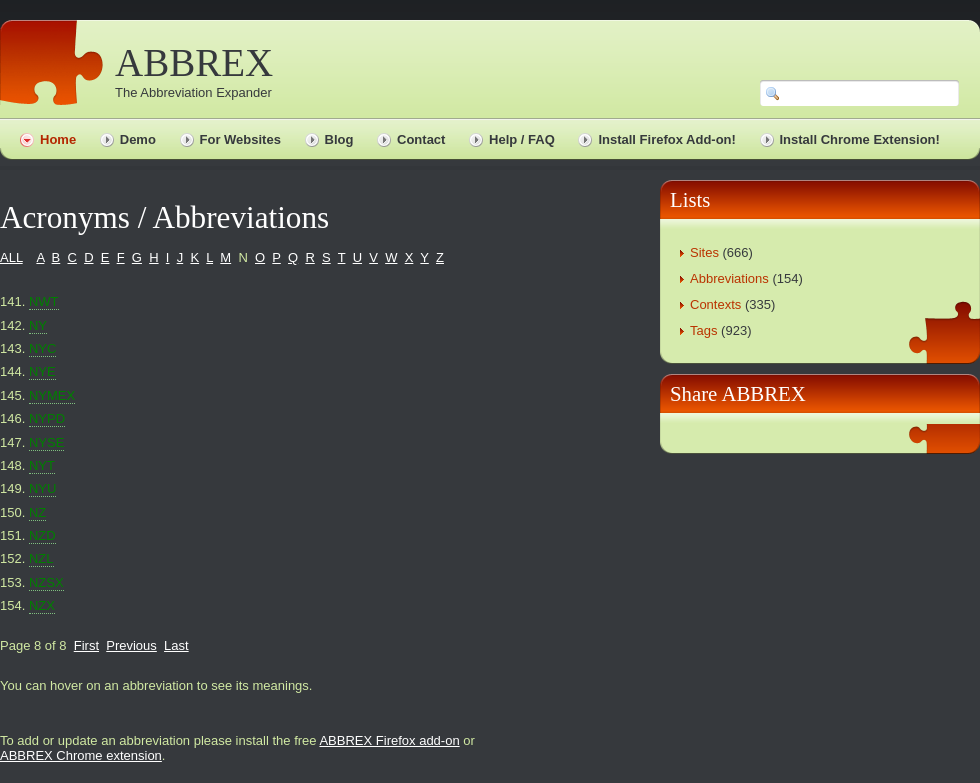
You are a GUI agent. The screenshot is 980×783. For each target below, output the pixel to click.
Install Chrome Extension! (860, 139)
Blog (339, 139)
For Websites (240, 139)
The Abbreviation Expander (193, 92)
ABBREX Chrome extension (81, 755)
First (86, 645)
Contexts (715, 304)
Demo (138, 139)
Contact (421, 139)
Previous (131, 645)
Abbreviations (729, 278)
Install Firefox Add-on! (666, 139)
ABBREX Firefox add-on (389, 740)
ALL (11, 257)
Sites (704, 252)
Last (176, 645)
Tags (703, 330)
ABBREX (194, 62)
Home (58, 139)
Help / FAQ (522, 139)
